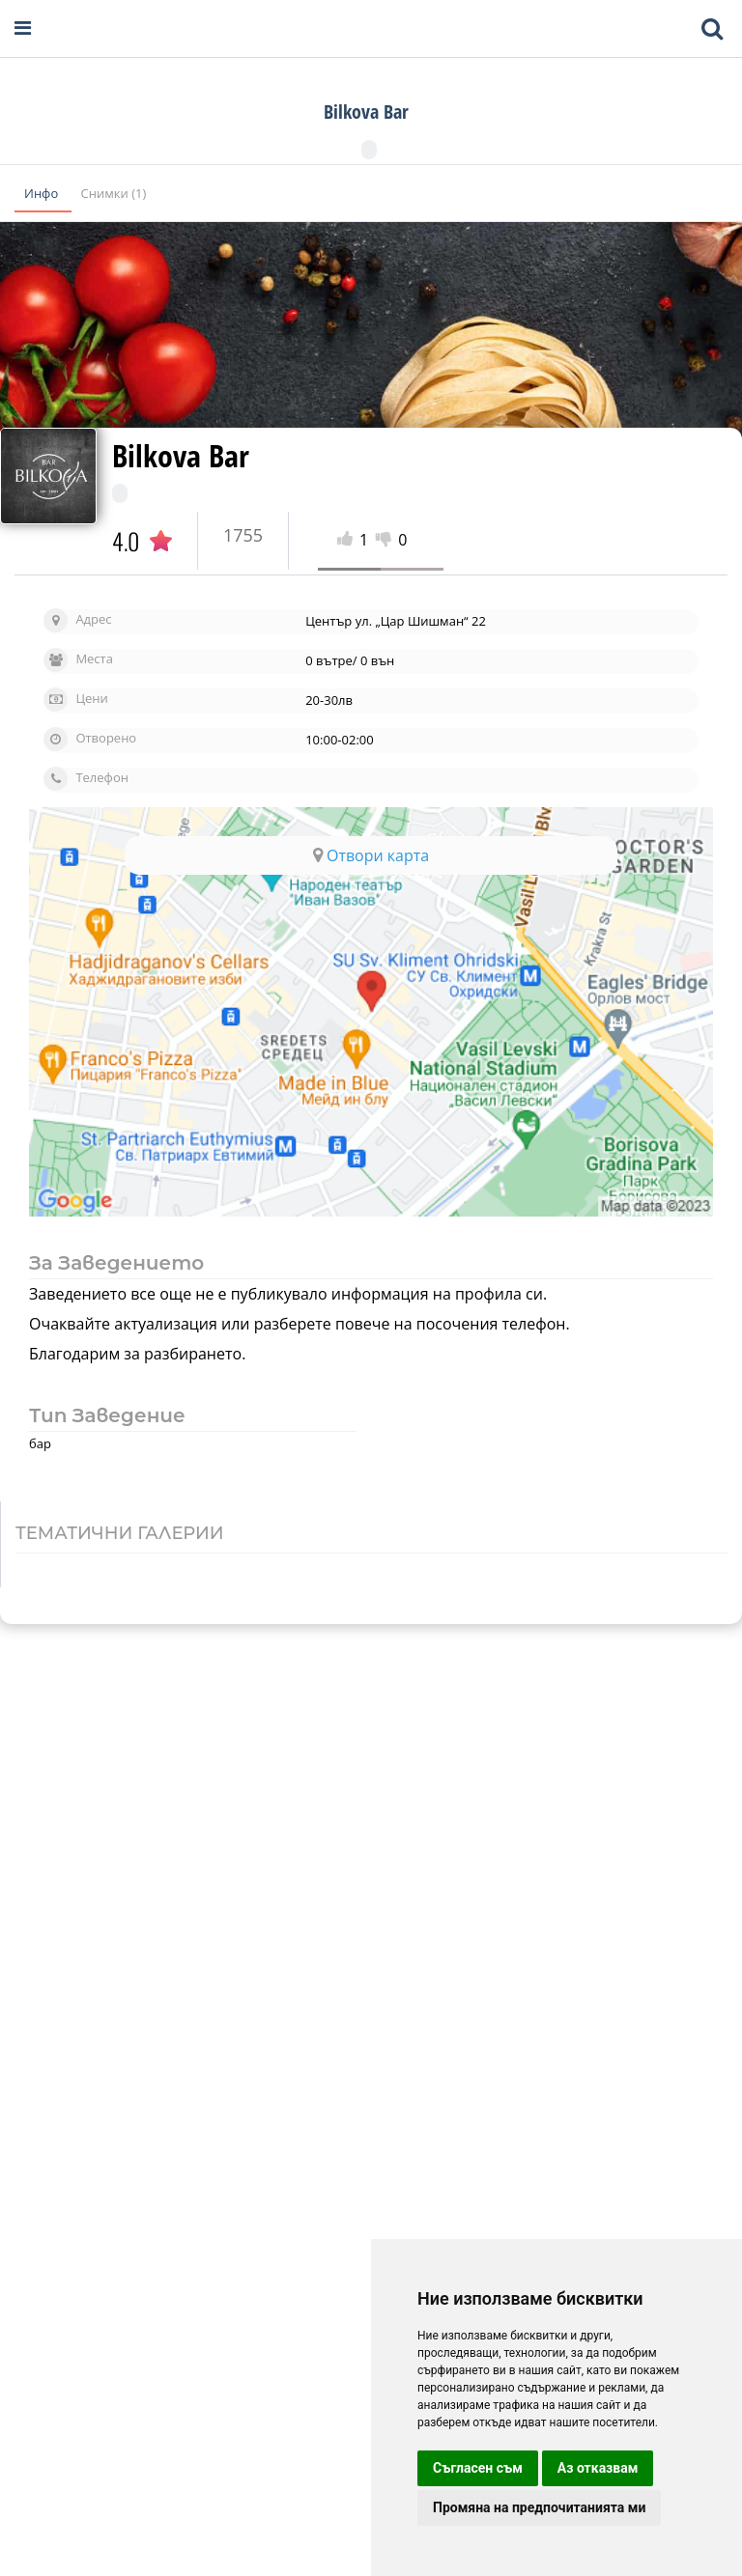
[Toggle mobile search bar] (712, 28)
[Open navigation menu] (22, 28)
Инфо (43, 193)
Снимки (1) (114, 193)
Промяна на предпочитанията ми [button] (539, 2507)
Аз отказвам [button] (598, 2468)
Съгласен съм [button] (478, 2468)
